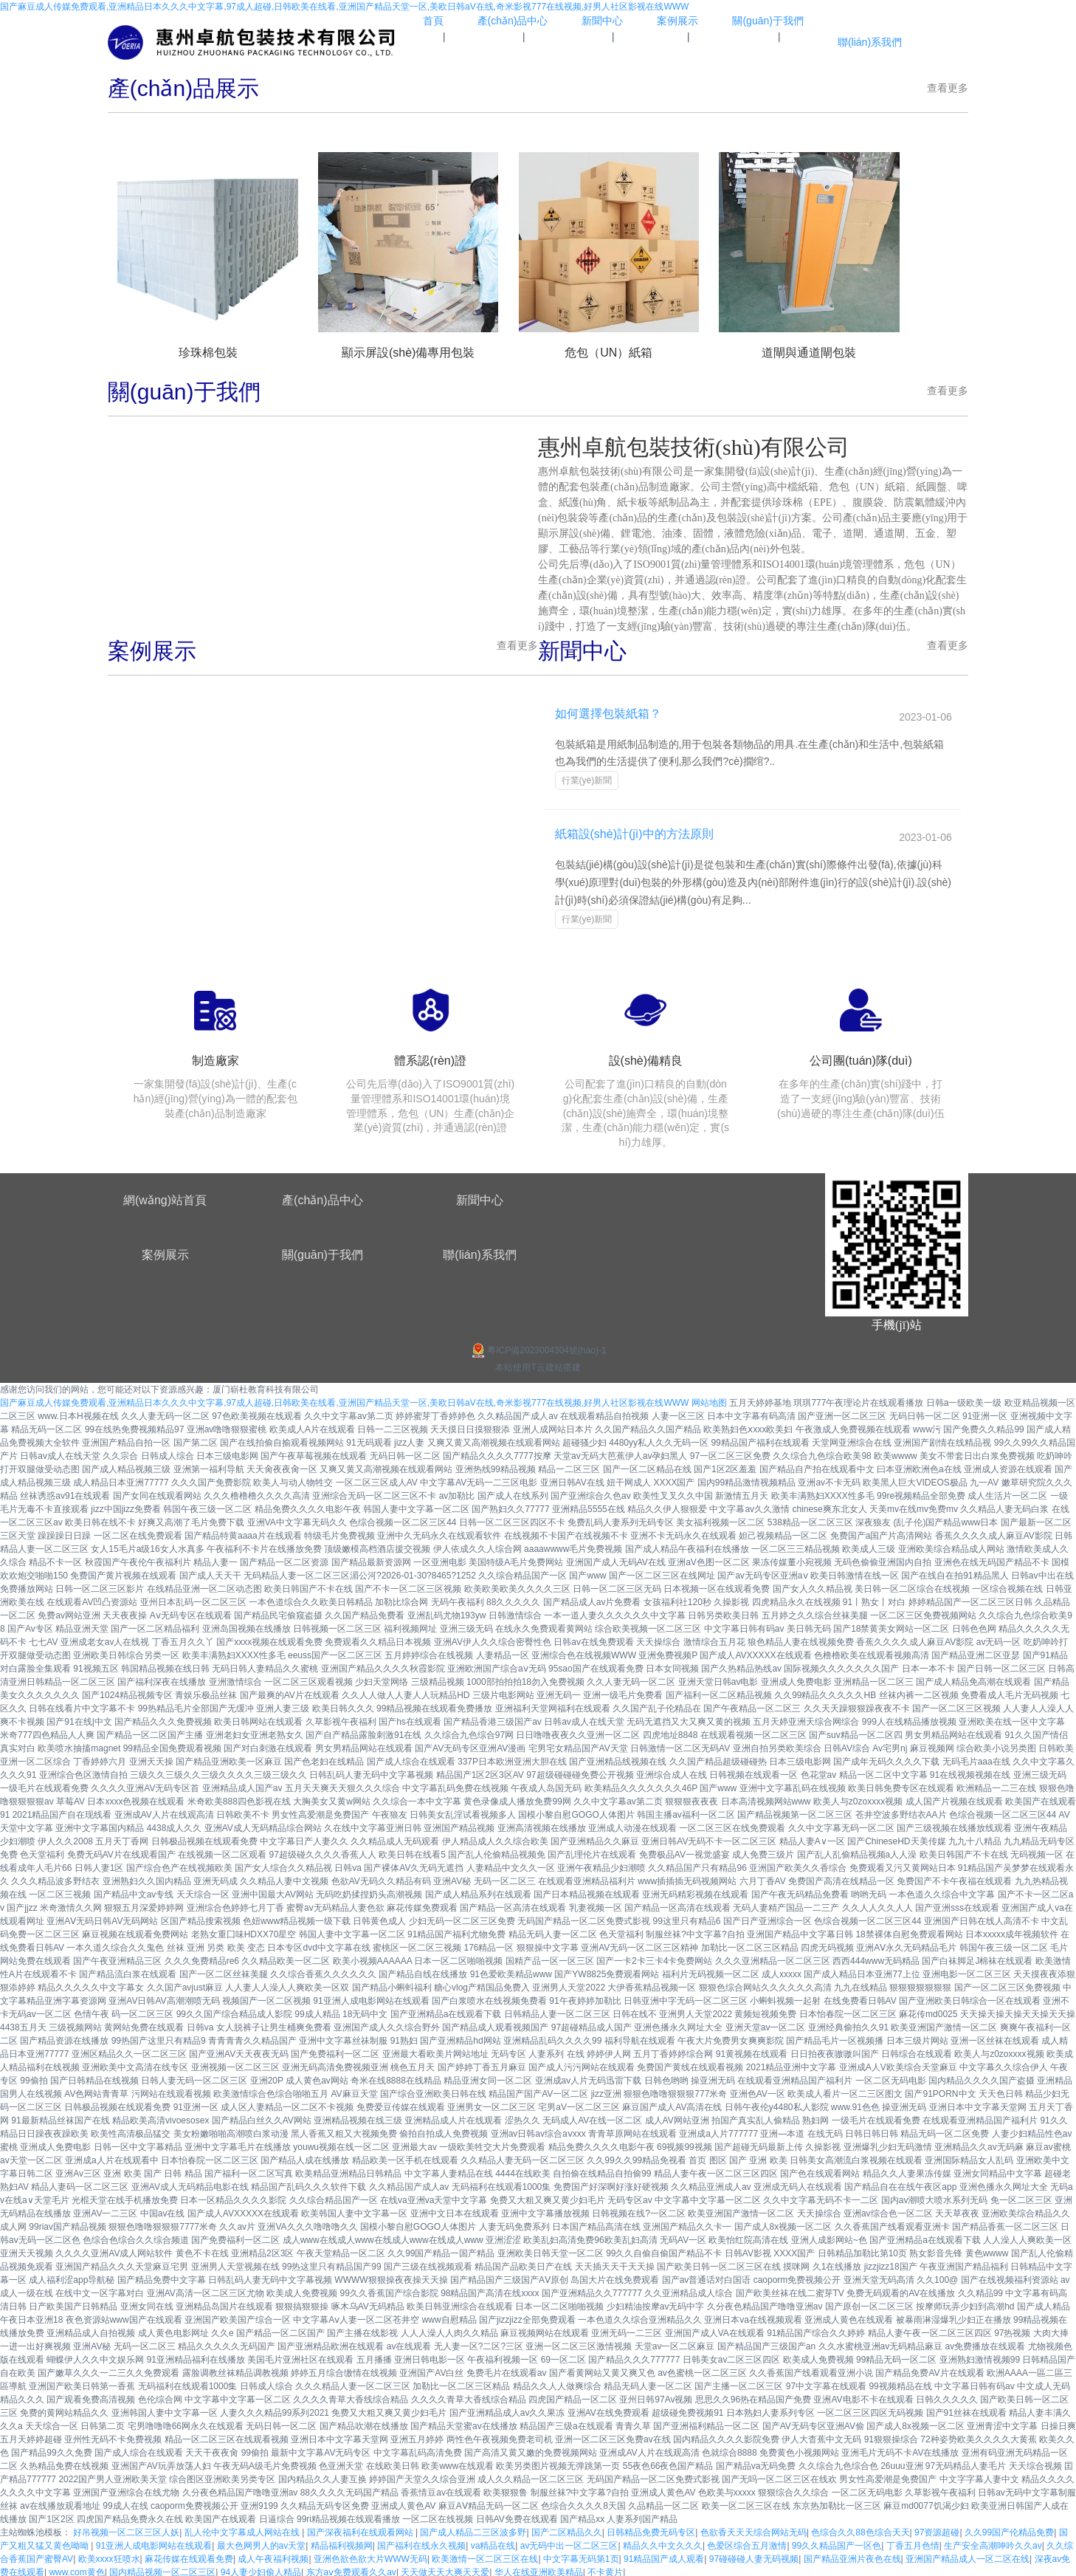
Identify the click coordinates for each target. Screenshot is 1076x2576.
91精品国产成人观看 (664, 2556)
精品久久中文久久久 (663, 2543)
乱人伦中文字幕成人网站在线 (243, 2529)
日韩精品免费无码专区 (651, 2529)
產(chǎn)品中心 (322, 1196)
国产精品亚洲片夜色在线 (852, 2556)
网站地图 (709, 1400)
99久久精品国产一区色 (836, 2543)
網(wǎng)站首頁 (165, 1196)
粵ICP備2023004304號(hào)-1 (537, 1347)
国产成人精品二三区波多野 (473, 2529)
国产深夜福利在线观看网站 (361, 2529)
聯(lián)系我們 (480, 1251)
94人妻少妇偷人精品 (261, 2569)
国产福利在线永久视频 (421, 2543)
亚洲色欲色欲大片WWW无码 (370, 2556)
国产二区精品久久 (566, 2529)
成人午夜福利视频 (273, 2556)
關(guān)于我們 (322, 1251)
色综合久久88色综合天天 (860, 2529)
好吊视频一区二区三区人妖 (126, 2529)
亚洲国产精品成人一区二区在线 (968, 2556)
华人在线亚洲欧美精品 (538, 2569)
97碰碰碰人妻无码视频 (754, 2556)
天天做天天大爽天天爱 (445, 2569)
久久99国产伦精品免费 (1009, 2529)
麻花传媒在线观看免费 (189, 2556)
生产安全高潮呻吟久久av (993, 2543)
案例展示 (165, 1251)
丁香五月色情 (912, 2543)
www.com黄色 (76, 2569)
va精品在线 (493, 2543)
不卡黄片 (605, 2569)
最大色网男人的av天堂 (261, 2543)
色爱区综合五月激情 (747, 2543)
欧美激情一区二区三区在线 (485, 2556)
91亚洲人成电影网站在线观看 (154, 2543)
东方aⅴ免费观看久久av (351, 2569)
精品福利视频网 (342, 2543)
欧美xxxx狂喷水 (109, 2556)
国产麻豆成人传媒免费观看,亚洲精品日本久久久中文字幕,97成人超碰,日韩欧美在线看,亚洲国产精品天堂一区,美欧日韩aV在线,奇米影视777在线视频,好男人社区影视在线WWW (344, 6)
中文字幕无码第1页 (581, 2556)
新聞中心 (479, 1196)
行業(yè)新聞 (584, 779)
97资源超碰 (936, 2529)
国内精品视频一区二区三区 (162, 2569)
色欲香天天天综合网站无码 (753, 2529)
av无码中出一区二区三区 (569, 2543)
